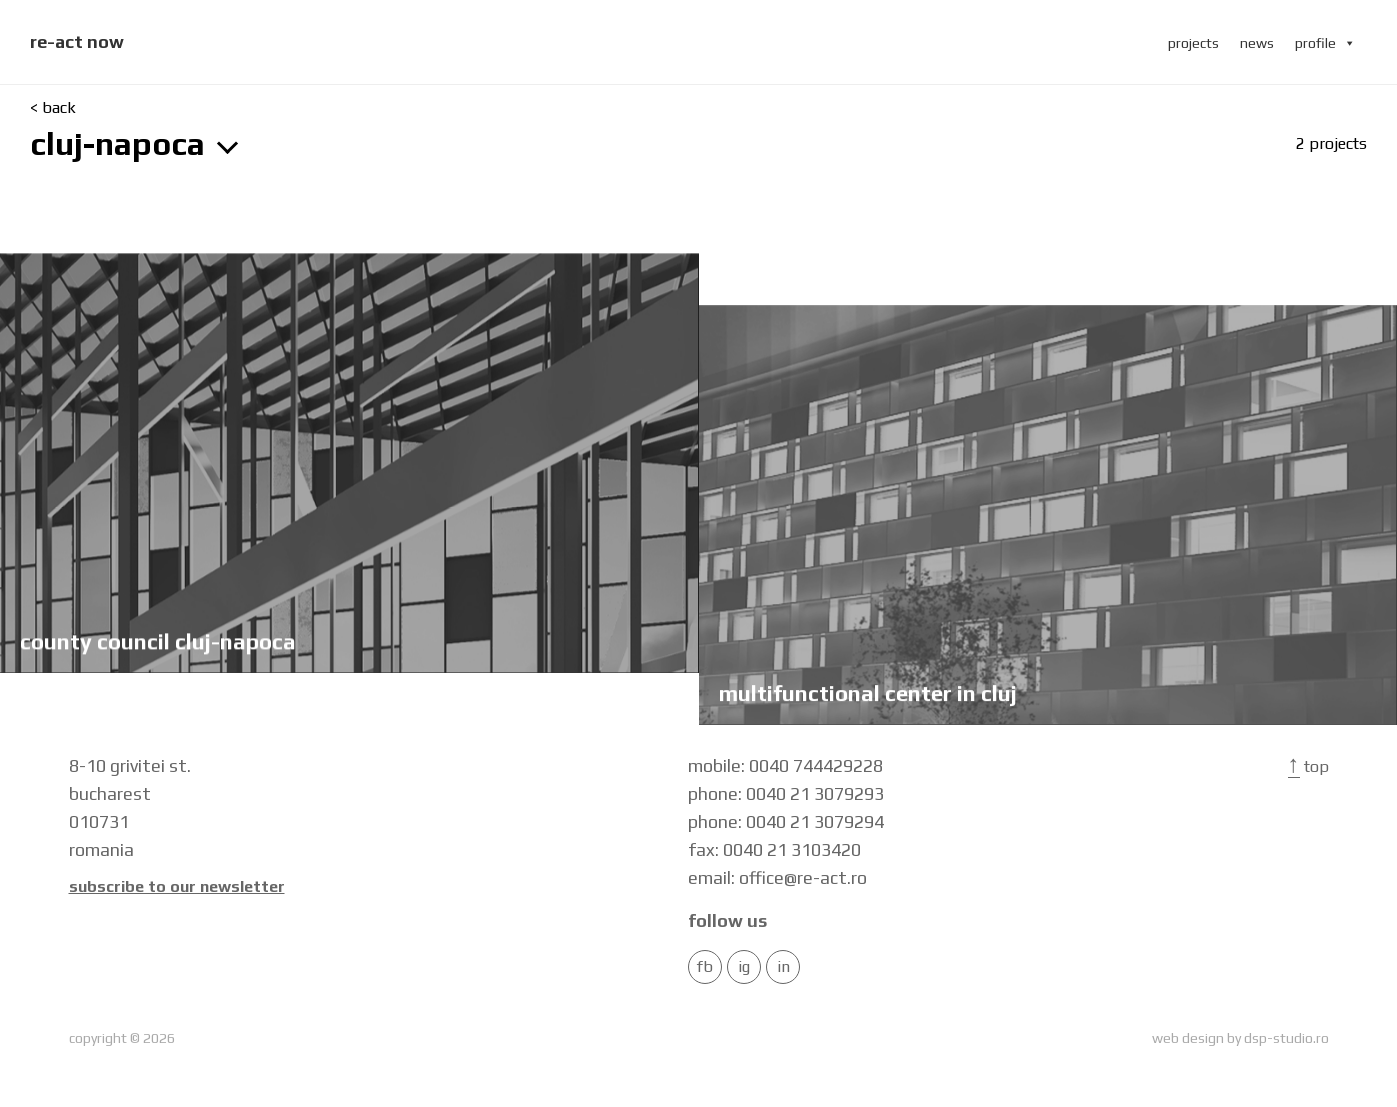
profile (1325, 43)
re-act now (77, 41)
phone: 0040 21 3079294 (786, 821)
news (1257, 43)
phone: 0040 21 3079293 (786, 793)
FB (705, 967)
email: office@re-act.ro (777, 877)
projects (1193, 43)
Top (1308, 766)
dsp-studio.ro (1286, 1038)
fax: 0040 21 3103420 (774, 849)
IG (744, 967)
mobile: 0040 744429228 (785, 765)
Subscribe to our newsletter (177, 887)
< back (53, 108)
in (783, 967)
